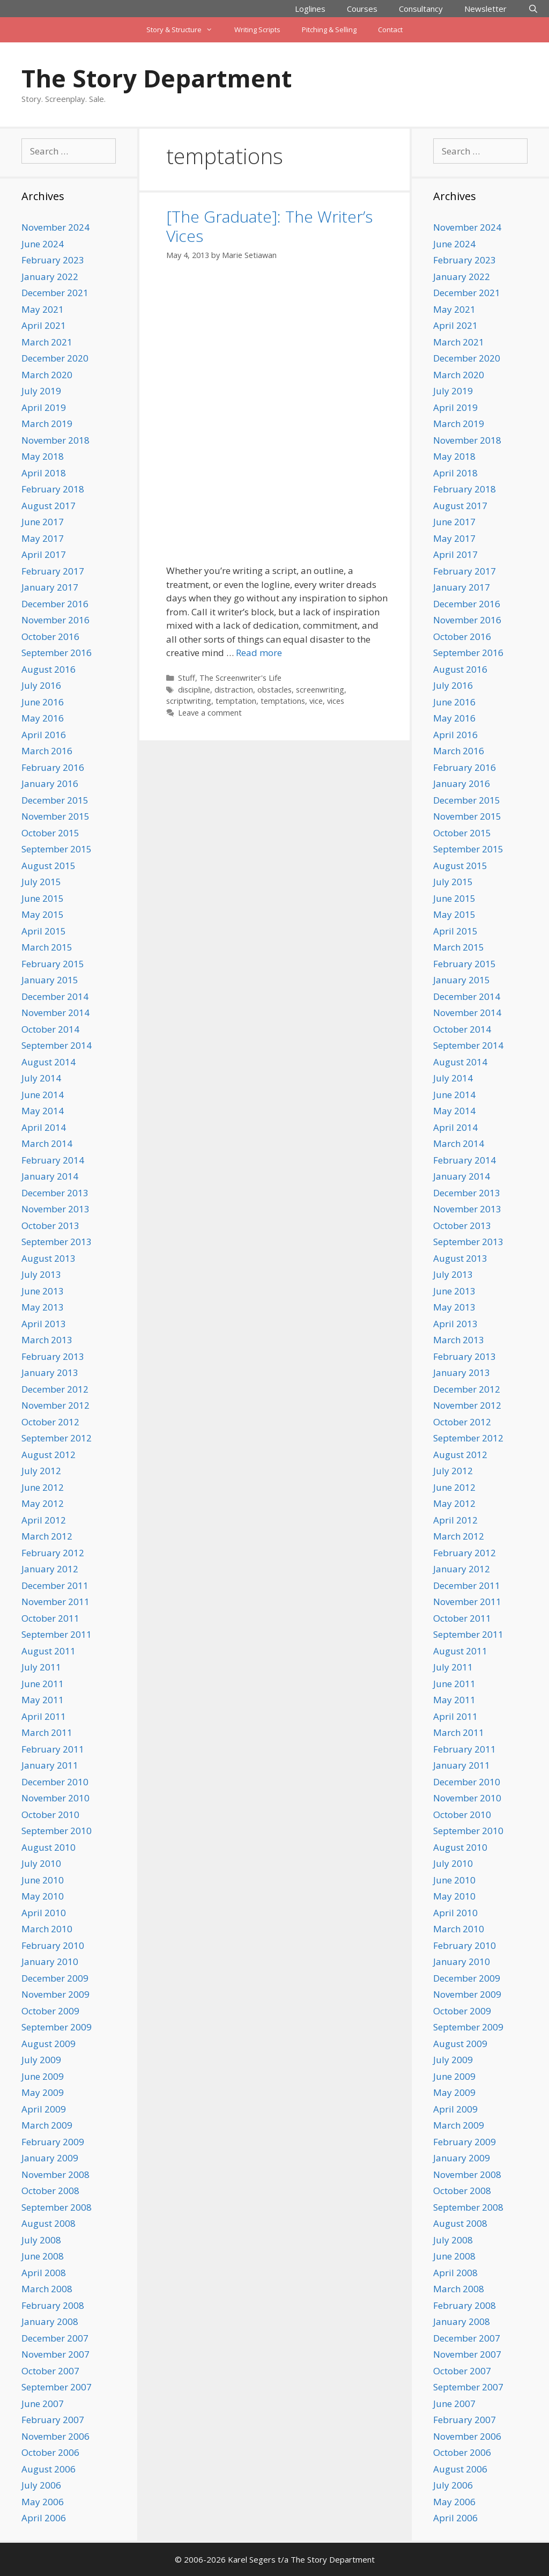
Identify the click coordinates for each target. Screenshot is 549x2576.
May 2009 (42, 2092)
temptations (283, 701)
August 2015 (48, 865)
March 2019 (46, 423)
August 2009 (48, 2043)
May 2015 (42, 914)
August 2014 (48, 1062)
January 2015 (49, 980)
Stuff (186, 678)
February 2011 (52, 1749)
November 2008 (55, 2174)
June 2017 (42, 522)
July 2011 (41, 1667)
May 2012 (42, 1503)
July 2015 (41, 881)
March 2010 (46, 1929)
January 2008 (49, 2321)
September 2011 (56, 1634)
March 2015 (46, 947)
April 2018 (43, 473)
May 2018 (42, 456)
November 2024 (55, 227)
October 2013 (50, 1225)
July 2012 (41, 1470)
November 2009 (55, 1994)
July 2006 (41, 2485)
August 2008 (48, 2223)
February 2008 (52, 2305)
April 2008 (43, 2272)
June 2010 (42, 1880)
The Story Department (156, 78)
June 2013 (42, 1291)
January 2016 (49, 783)
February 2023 (52, 260)
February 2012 (52, 1553)
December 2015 (54, 800)
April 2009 (43, 2109)
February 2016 (52, 767)
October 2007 (50, 2371)
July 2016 (41, 685)
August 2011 (48, 1651)
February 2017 (52, 571)
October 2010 (50, 1814)
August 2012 (48, 1454)
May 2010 (42, 1896)
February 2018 (52, 489)
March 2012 (46, 1536)
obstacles (274, 690)
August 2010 (48, 1847)
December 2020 (54, 358)
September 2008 (56, 2207)
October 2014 (50, 1029)
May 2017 (42, 538)
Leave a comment (210, 713)
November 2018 (55, 440)
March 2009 (46, 2125)
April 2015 (43, 931)
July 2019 (41, 391)
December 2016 (54, 604)
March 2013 (46, 1340)
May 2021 (42, 309)
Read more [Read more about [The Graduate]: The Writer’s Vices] (259, 652)
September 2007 (56, 2387)
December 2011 (54, 1585)
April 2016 (43, 734)
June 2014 (42, 1094)
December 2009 (54, 1978)
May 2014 (42, 1111)
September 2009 (56, 2027)
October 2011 (50, 1618)
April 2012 (43, 1520)
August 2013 (48, 1258)
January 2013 (49, 1372)
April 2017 (43, 554)
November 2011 (55, 1601)
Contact (390, 29)
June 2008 (42, 2256)
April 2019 (43, 407)
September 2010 (56, 1830)
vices (335, 701)
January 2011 (49, 1765)
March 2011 (46, 1732)
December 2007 (54, 2338)
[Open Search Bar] (533, 8)
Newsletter (485, 8)
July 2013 (41, 1274)
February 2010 (52, 1945)
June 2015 (42, 898)
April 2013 (43, 1324)
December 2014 (54, 996)
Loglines (310, 8)
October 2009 (50, 2011)
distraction (233, 690)
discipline (194, 690)
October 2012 (50, 1422)
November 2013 (55, 1209)
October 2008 (50, 2190)
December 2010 (54, 1782)
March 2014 (46, 1143)
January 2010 (49, 1961)
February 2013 (52, 1356)
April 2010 (43, 1913)
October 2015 (50, 833)
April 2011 (43, 1716)
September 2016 (56, 652)
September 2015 (56, 849)
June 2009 (42, 2076)
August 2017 (48, 505)
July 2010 (41, 1863)
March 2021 (46, 342)
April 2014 (43, 1127)
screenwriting (320, 690)
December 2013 (54, 1193)
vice (316, 701)
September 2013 (56, 1241)
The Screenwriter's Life (240, 678)
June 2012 (42, 1487)
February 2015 (52, 964)
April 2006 (43, 2518)
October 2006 (50, 2452)
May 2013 (42, 1307)
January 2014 (49, 1176)
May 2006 (42, 2502)
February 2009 (52, 2142)
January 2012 (49, 1569)
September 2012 (56, 1438)
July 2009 (41, 2060)
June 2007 (42, 2403)
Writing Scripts (257, 29)
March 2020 (46, 375)
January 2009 (49, 2158)
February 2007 (52, 2419)
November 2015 (55, 816)
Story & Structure (184, 29)
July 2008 (41, 2240)
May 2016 (42, 718)
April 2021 (43, 325)
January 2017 (49, 587)
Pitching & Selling (329, 29)
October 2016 (50, 636)
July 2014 (41, 1078)
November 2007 (55, 2354)
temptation (236, 701)
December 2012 (54, 1389)
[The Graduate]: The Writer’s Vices (269, 226)
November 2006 (55, 2436)
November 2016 (55, 620)
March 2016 (46, 751)
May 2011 (42, 1700)
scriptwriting (188, 701)
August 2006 (48, 2469)
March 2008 (46, 2289)
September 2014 (56, 1045)
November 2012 (55, 1405)
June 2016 (42, 702)
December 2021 (54, 292)
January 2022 (49, 276)
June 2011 (42, 1683)
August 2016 (48, 669)
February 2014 (52, 1160)
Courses (362, 8)
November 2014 (55, 1012)
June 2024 (42, 244)
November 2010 (55, 1798)
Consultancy (421, 8)
